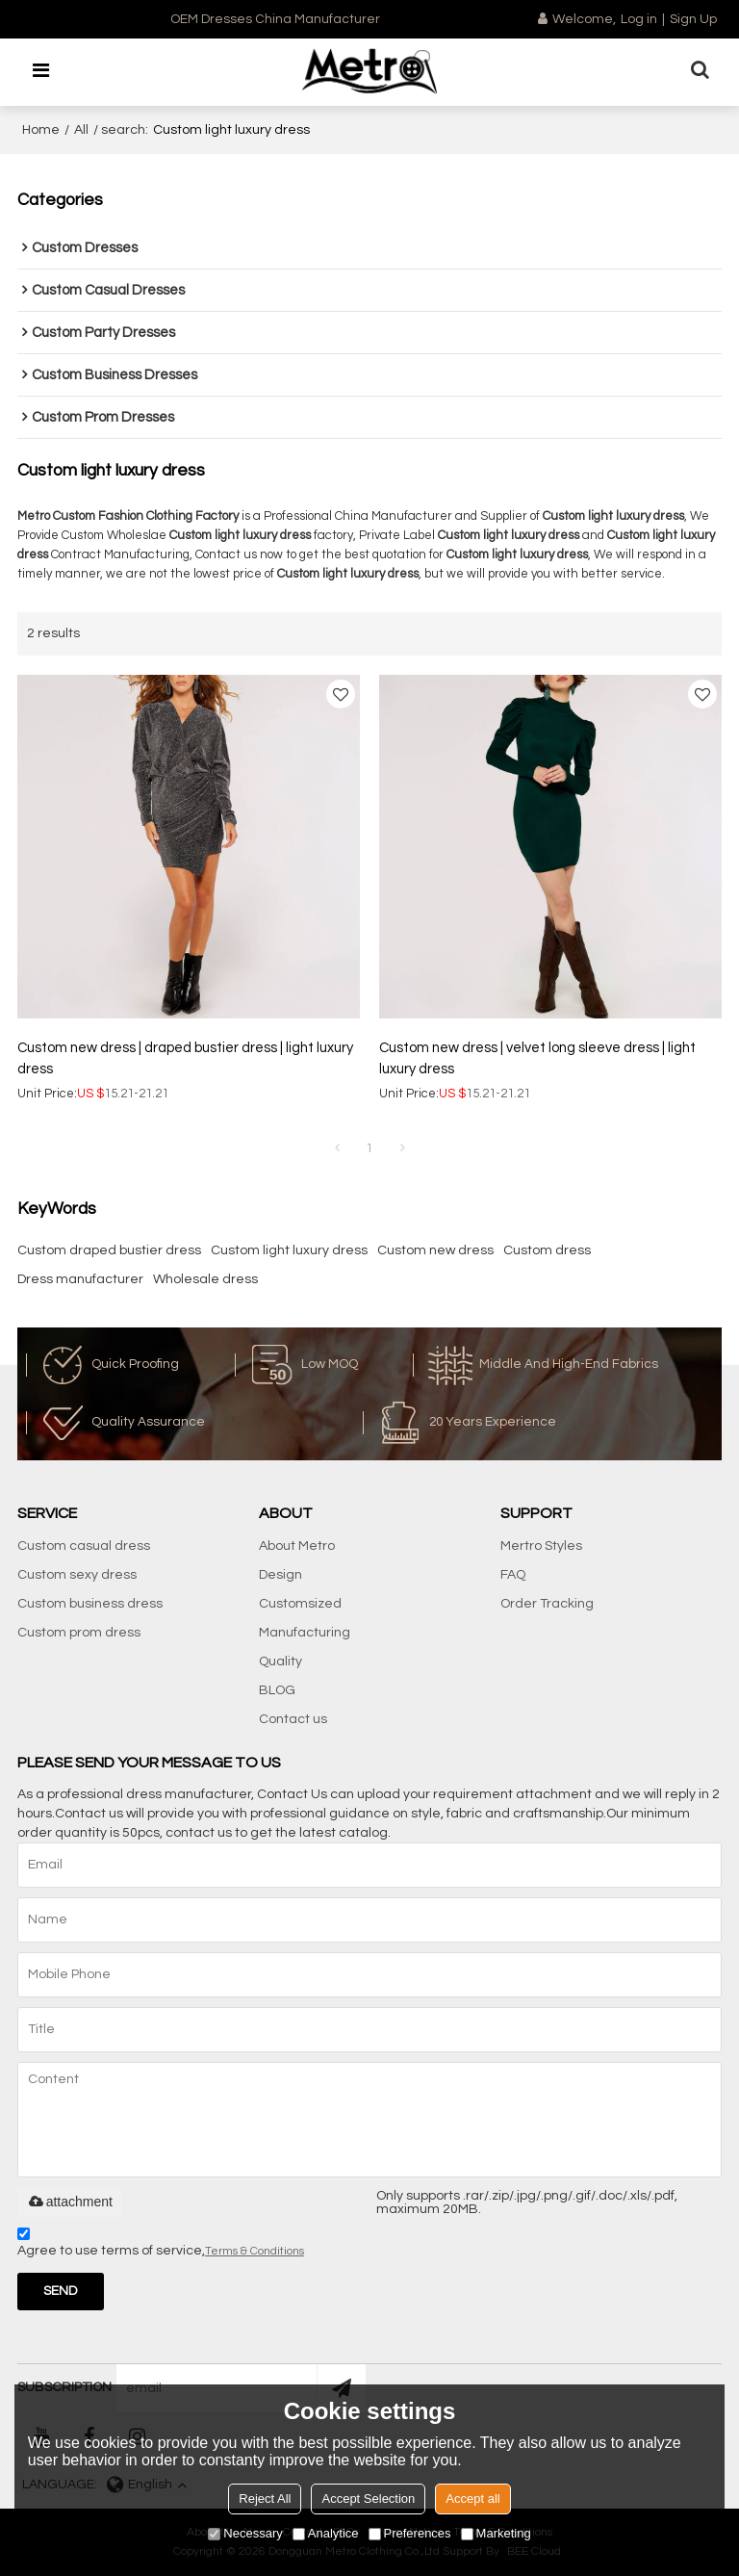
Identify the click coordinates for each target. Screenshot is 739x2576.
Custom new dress (435, 1250)
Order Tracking (547, 1603)
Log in (639, 19)
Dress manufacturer (80, 1279)
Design (280, 1575)
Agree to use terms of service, (160, 2245)
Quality (280, 1661)
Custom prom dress (78, 1632)
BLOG (277, 1690)
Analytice (326, 2533)
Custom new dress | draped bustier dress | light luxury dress (185, 1058)
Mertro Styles (541, 1546)
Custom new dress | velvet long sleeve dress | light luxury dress (537, 1058)
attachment (70, 2201)
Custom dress (547, 1250)
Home (41, 130)
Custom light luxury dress (289, 1250)
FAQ (512, 1575)
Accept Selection (368, 2498)
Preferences (410, 2533)
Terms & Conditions (254, 2251)
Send (60, 2291)
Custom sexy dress (77, 1575)
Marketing (496, 2533)
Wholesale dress (205, 1279)
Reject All (265, 2498)
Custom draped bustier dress (109, 1250)
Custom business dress (90, 1603)
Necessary (245, 2533)
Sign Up (693, 19)
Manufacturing (304, 1632)
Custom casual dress (83, 1546)
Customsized (300, 1603)
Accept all (472, 2498)
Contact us (293, 1719)
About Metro (297, 1546)
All (81, 130)
